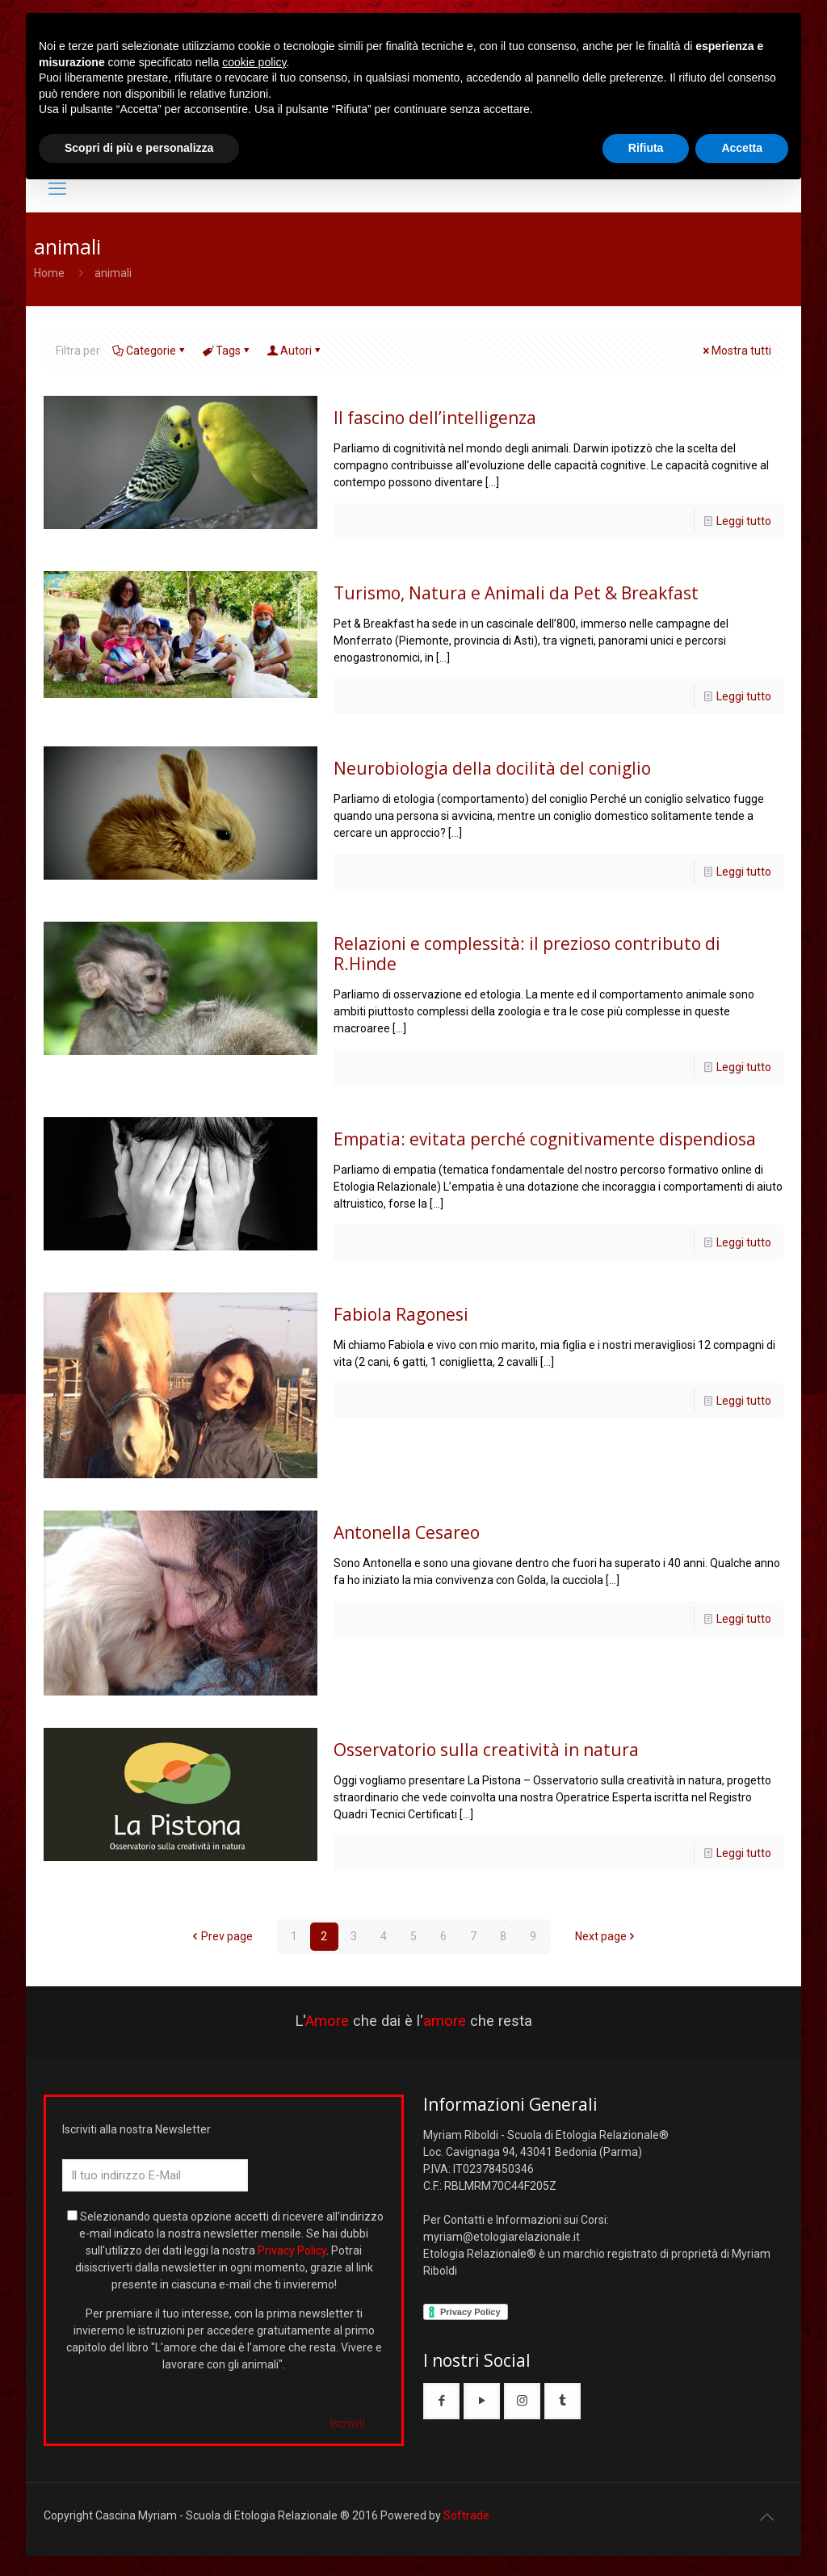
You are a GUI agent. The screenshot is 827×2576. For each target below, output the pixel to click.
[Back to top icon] (766, 2517)
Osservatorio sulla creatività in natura (486, 1749)
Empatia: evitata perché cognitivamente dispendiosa (545, 1139)
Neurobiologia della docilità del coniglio (492, 768)
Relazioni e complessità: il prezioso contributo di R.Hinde (527, 953)
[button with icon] (441, 2401)
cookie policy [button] (254, 62)
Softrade (466, 2515)
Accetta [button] (741, 147)
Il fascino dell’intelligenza (435, 417)
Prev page (221, 1936)
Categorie (149, 350)
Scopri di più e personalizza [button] (139, 147)
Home (49, 273)
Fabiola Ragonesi (401, 1314)
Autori (295, 350)
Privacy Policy (292, 2250)
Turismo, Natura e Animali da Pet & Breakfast (516, 593)
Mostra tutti (735, 350)
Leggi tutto (743, 521)
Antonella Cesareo (407, 1532)
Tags (227, 350)
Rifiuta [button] (646, 147)
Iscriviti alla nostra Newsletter (136, 2129)
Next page (606, 1936)
